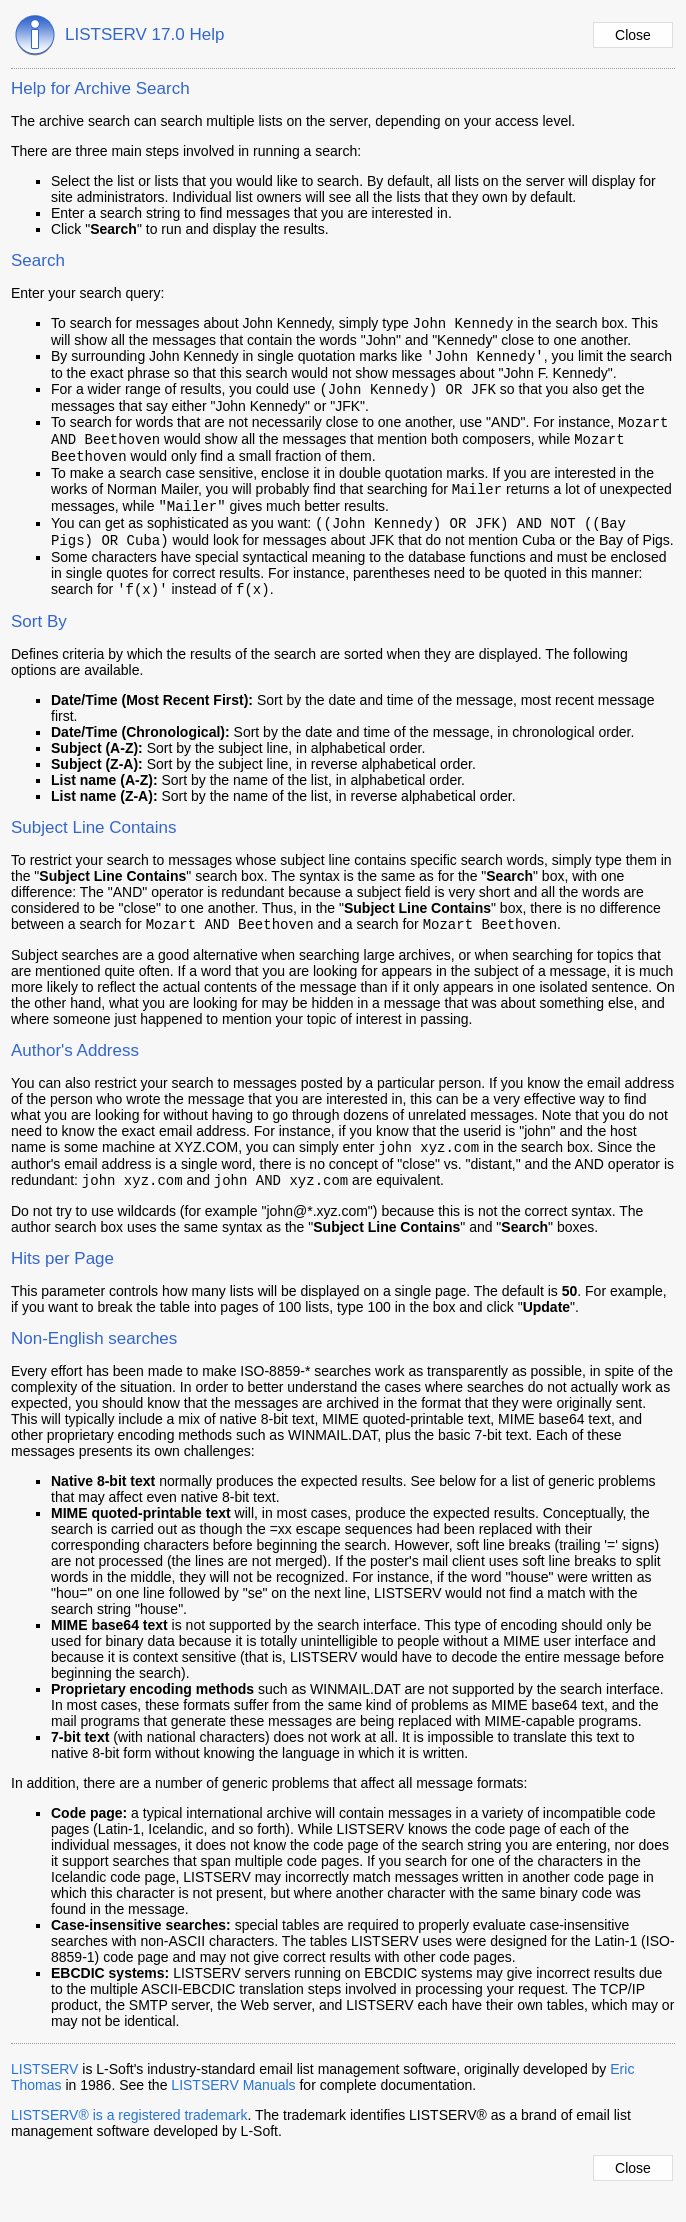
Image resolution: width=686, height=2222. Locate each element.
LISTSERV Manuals (233, 2113)
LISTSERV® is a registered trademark (129, 2143)
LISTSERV (44, 2097)
